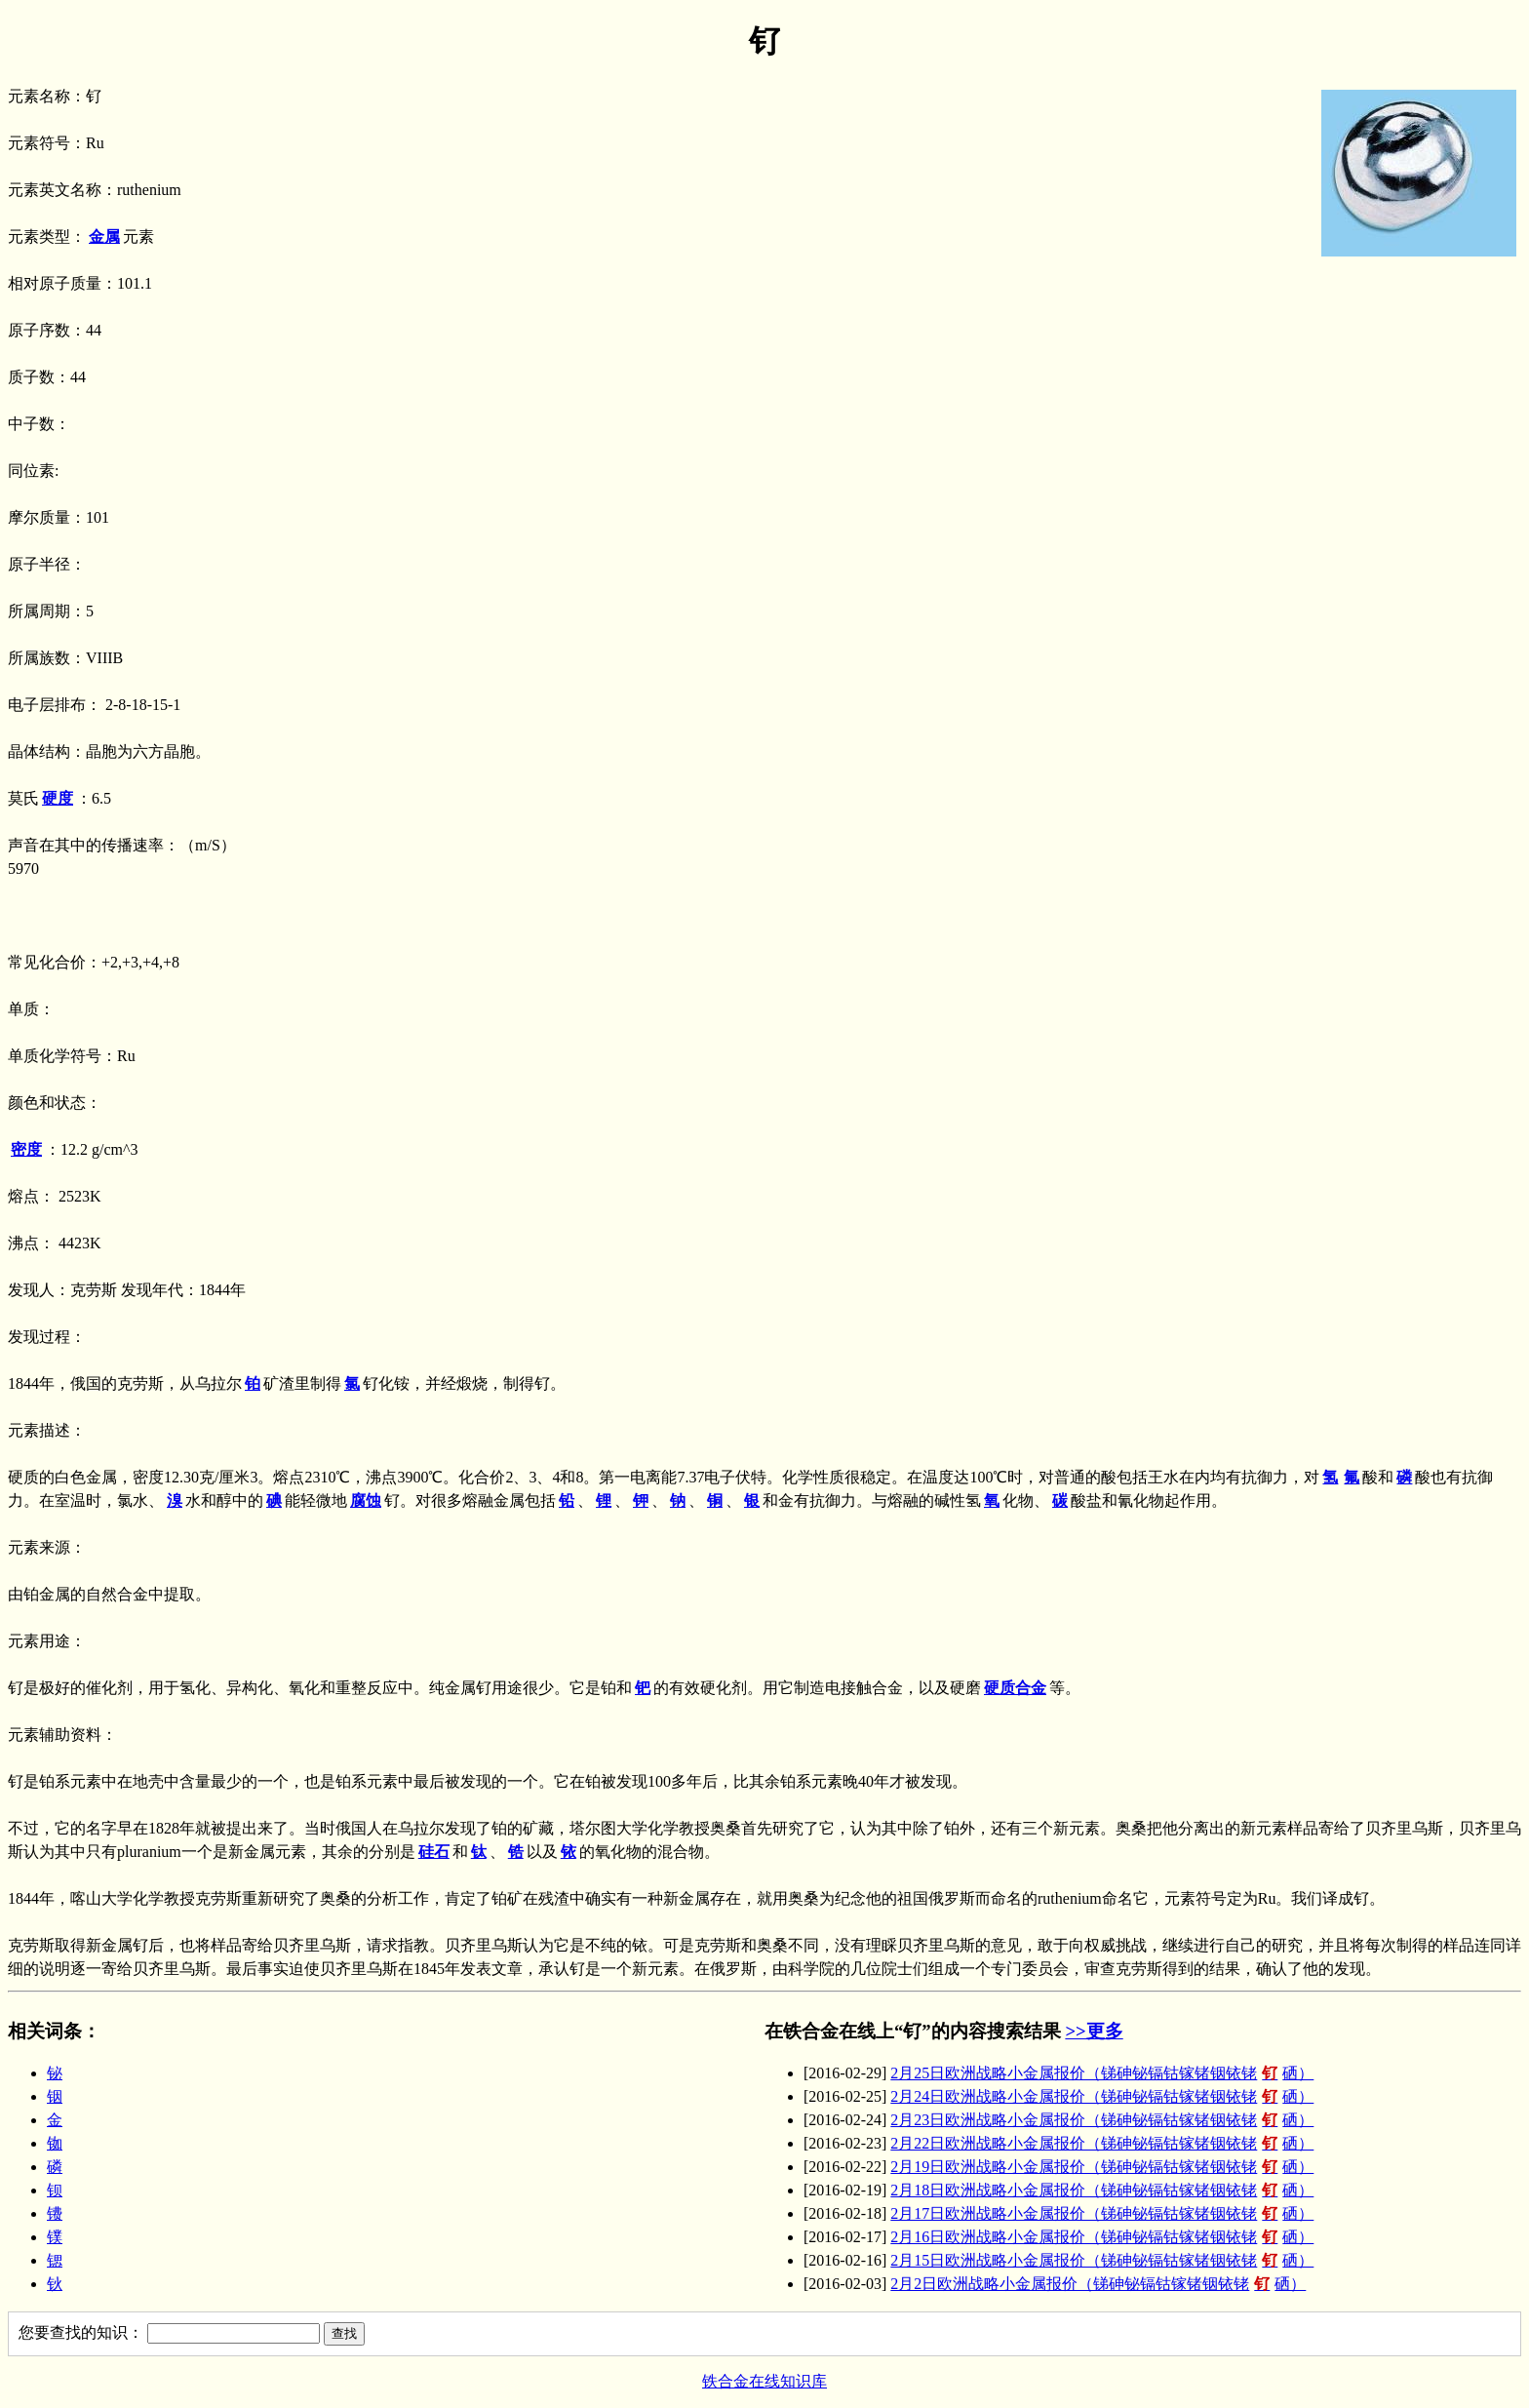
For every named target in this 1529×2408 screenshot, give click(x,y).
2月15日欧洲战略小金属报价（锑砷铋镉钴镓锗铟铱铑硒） (1101, 2260)
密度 (26, 1149)
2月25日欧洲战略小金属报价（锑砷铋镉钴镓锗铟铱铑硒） (1101, 2073)
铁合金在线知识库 (764, 2381)
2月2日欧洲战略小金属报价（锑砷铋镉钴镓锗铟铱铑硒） (1098, 2283)
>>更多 (1093, 2031)
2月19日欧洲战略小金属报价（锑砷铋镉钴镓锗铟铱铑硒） (1101, 2166)
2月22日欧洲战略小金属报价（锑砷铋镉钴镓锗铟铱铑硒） (1101, 2143)
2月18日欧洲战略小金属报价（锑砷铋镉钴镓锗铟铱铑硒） (1101, 2190)
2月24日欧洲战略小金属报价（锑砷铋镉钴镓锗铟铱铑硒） (1101, 2096)
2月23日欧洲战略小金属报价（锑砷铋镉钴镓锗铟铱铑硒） (1101, 2120)
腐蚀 (365, 1500)
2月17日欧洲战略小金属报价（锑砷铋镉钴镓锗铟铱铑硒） (1101, 2213)
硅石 (434, 1851)
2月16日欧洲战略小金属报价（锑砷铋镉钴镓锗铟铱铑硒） (1101, 2237)
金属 (104, 236)
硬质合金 (1015, 1687)
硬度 (57, 798)
